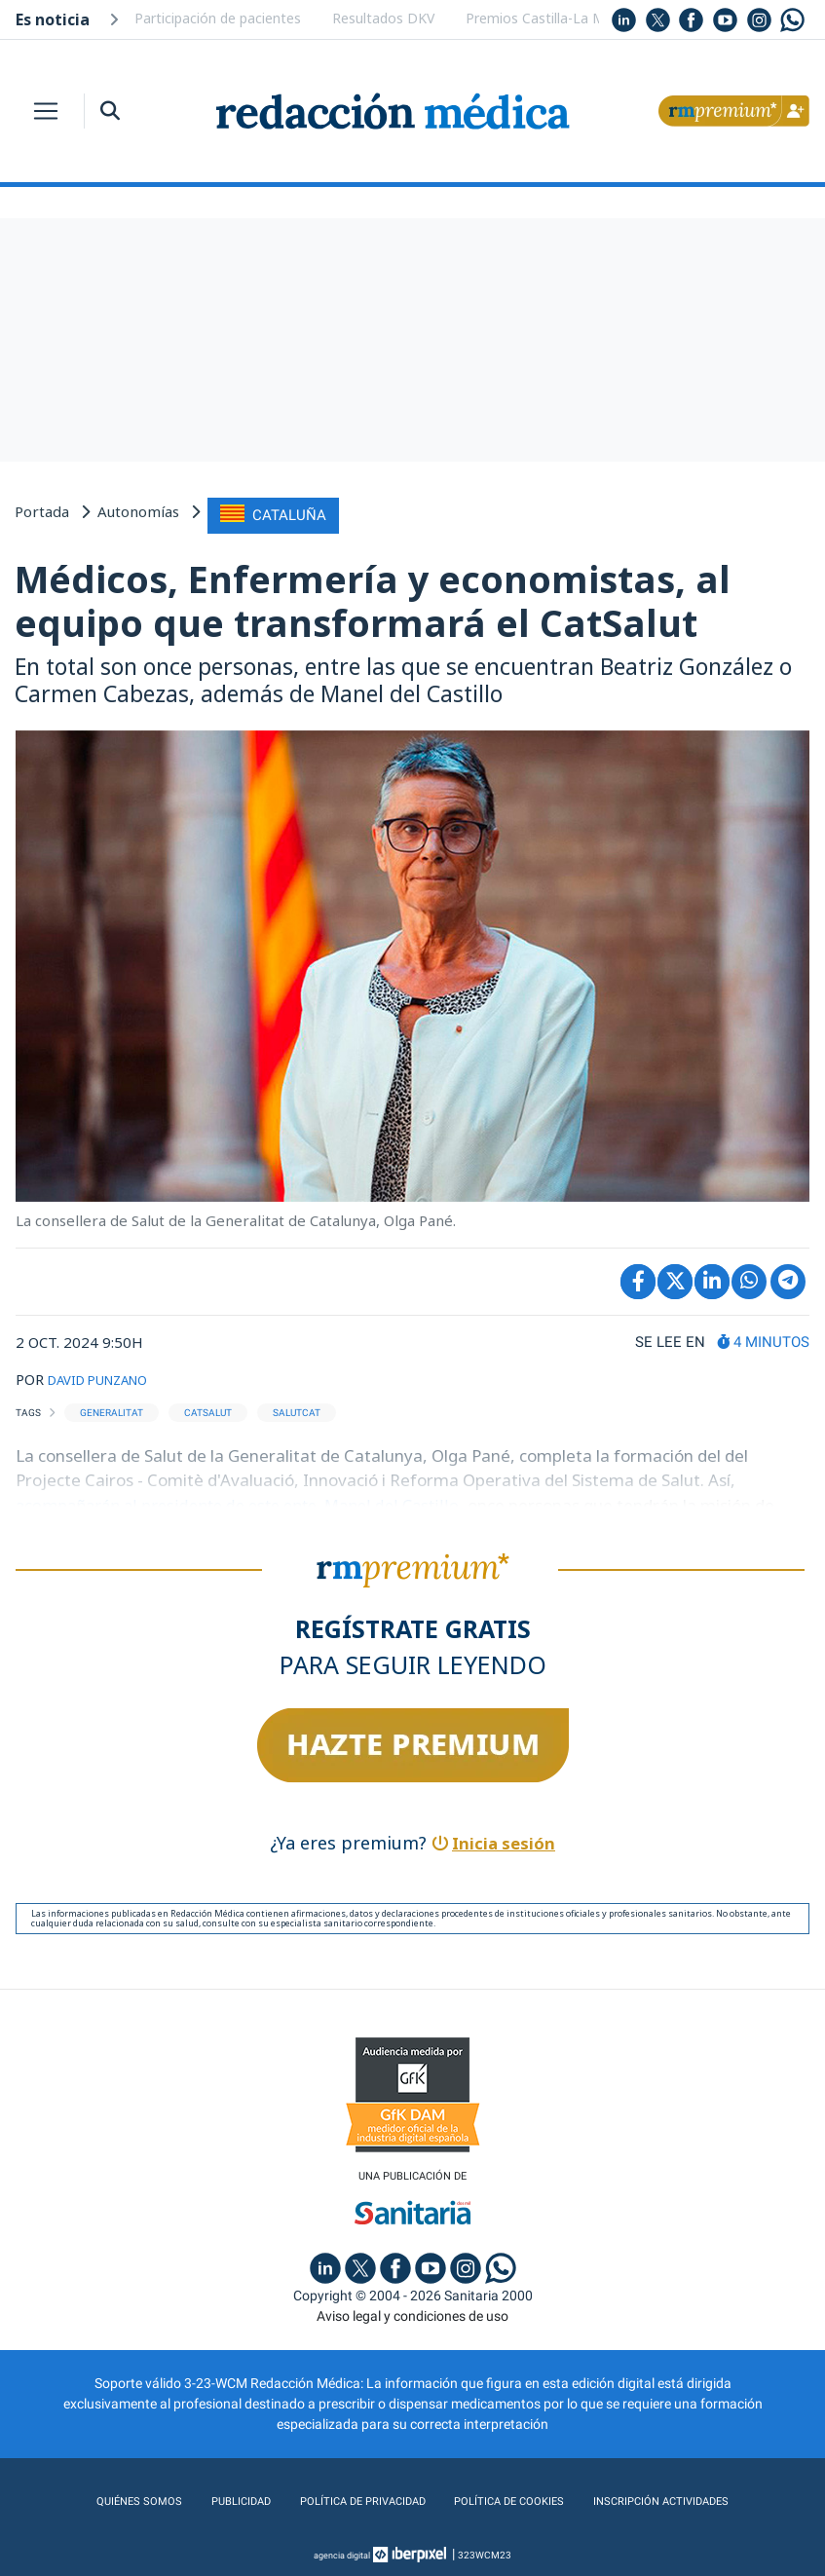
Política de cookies (516, 2497)
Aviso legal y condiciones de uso (412, 2312)
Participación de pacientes (217, 18)
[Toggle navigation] (46, 111)
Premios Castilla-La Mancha (554, 18)
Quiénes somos (103, 2497)
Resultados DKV (383, 18)
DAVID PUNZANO (108, 1374)
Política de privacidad (349, 2497)
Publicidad (212, 2497)
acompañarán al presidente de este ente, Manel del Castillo (245, 1499)
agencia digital (342, 2551)
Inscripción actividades (689, 2497)
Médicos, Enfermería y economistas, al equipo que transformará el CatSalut (373, 596)
